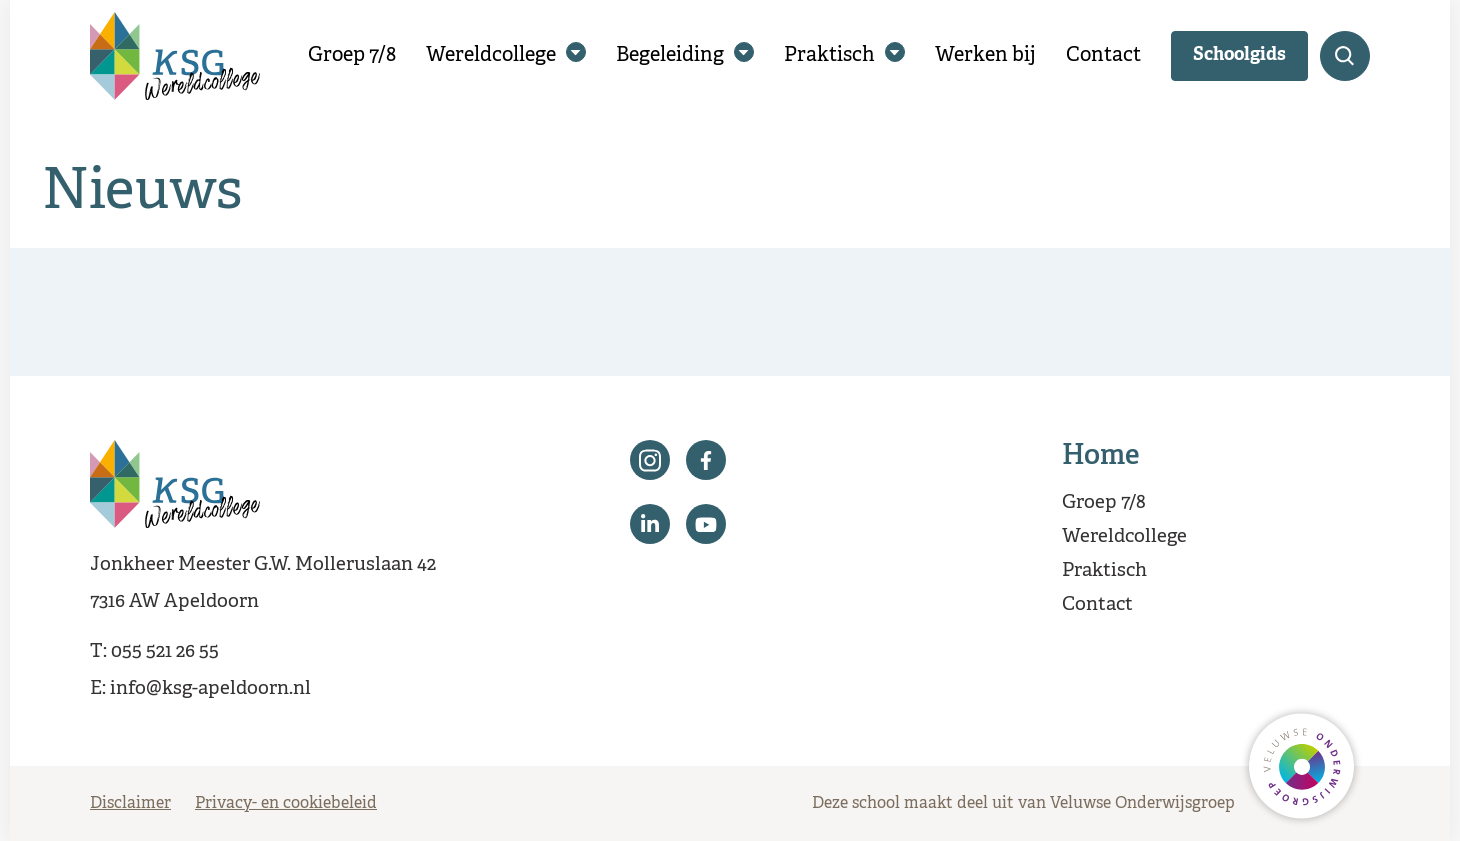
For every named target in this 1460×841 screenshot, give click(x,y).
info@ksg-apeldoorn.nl (210, 689)
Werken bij (985, 55)
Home (1101, 457)
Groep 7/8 (352, 55)
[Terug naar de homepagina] (175, 56)
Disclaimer (130, 804)
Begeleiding (670, 55)
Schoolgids (1239, 55)
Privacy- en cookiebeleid (286, 804)
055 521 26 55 (165, 652)
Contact (1103, 55)
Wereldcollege (491, 55)
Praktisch (829, 55)
